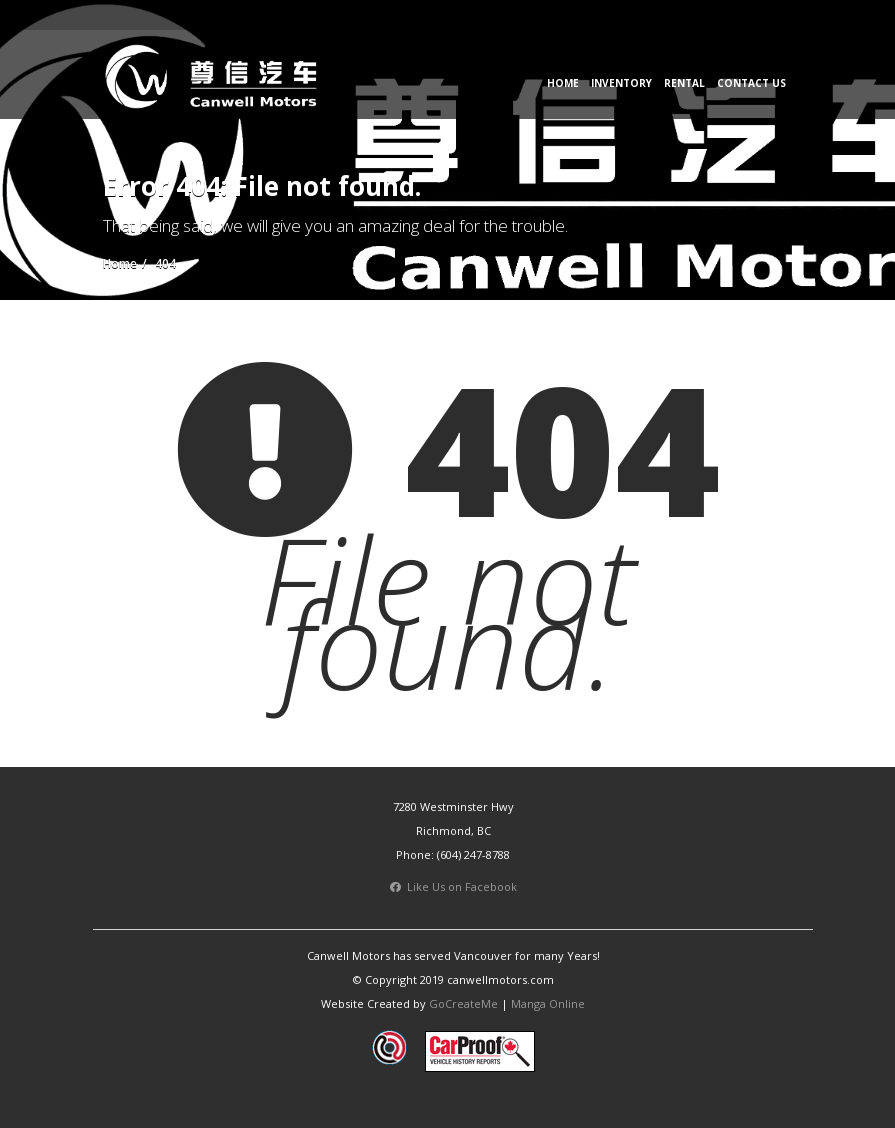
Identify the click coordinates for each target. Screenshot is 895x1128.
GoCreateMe (463, 1003)
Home (563, 83)
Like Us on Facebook (453, 886)
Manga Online (548, 1003)
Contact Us (751, 83)
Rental (684, 83)
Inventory (621, 83)
